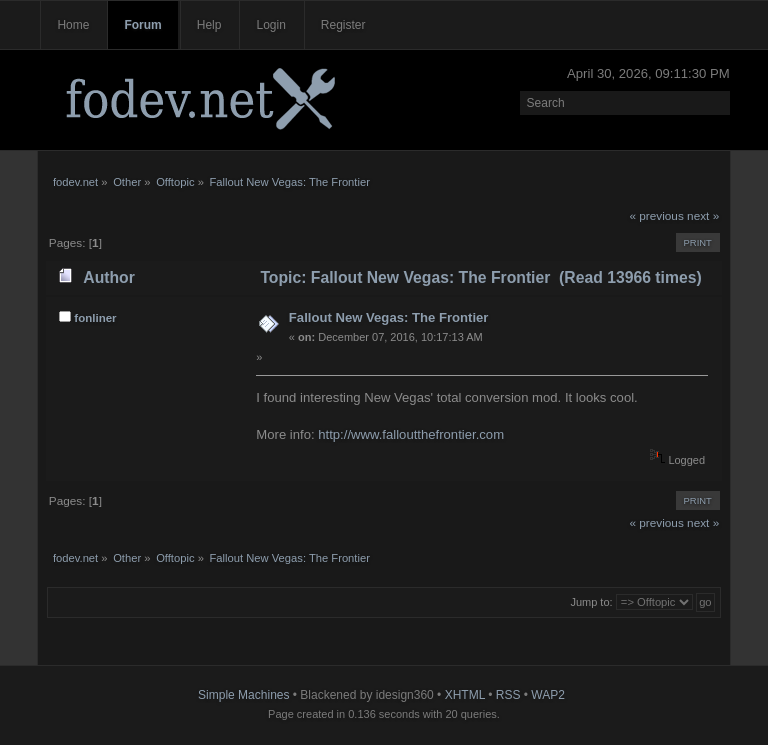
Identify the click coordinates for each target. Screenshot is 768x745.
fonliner (95, 318)
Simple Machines (243, 695)
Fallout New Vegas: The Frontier (389, 317)
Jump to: (591, 602)
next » (703, 216)
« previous (656, 216)
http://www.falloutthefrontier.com (411, 434)
